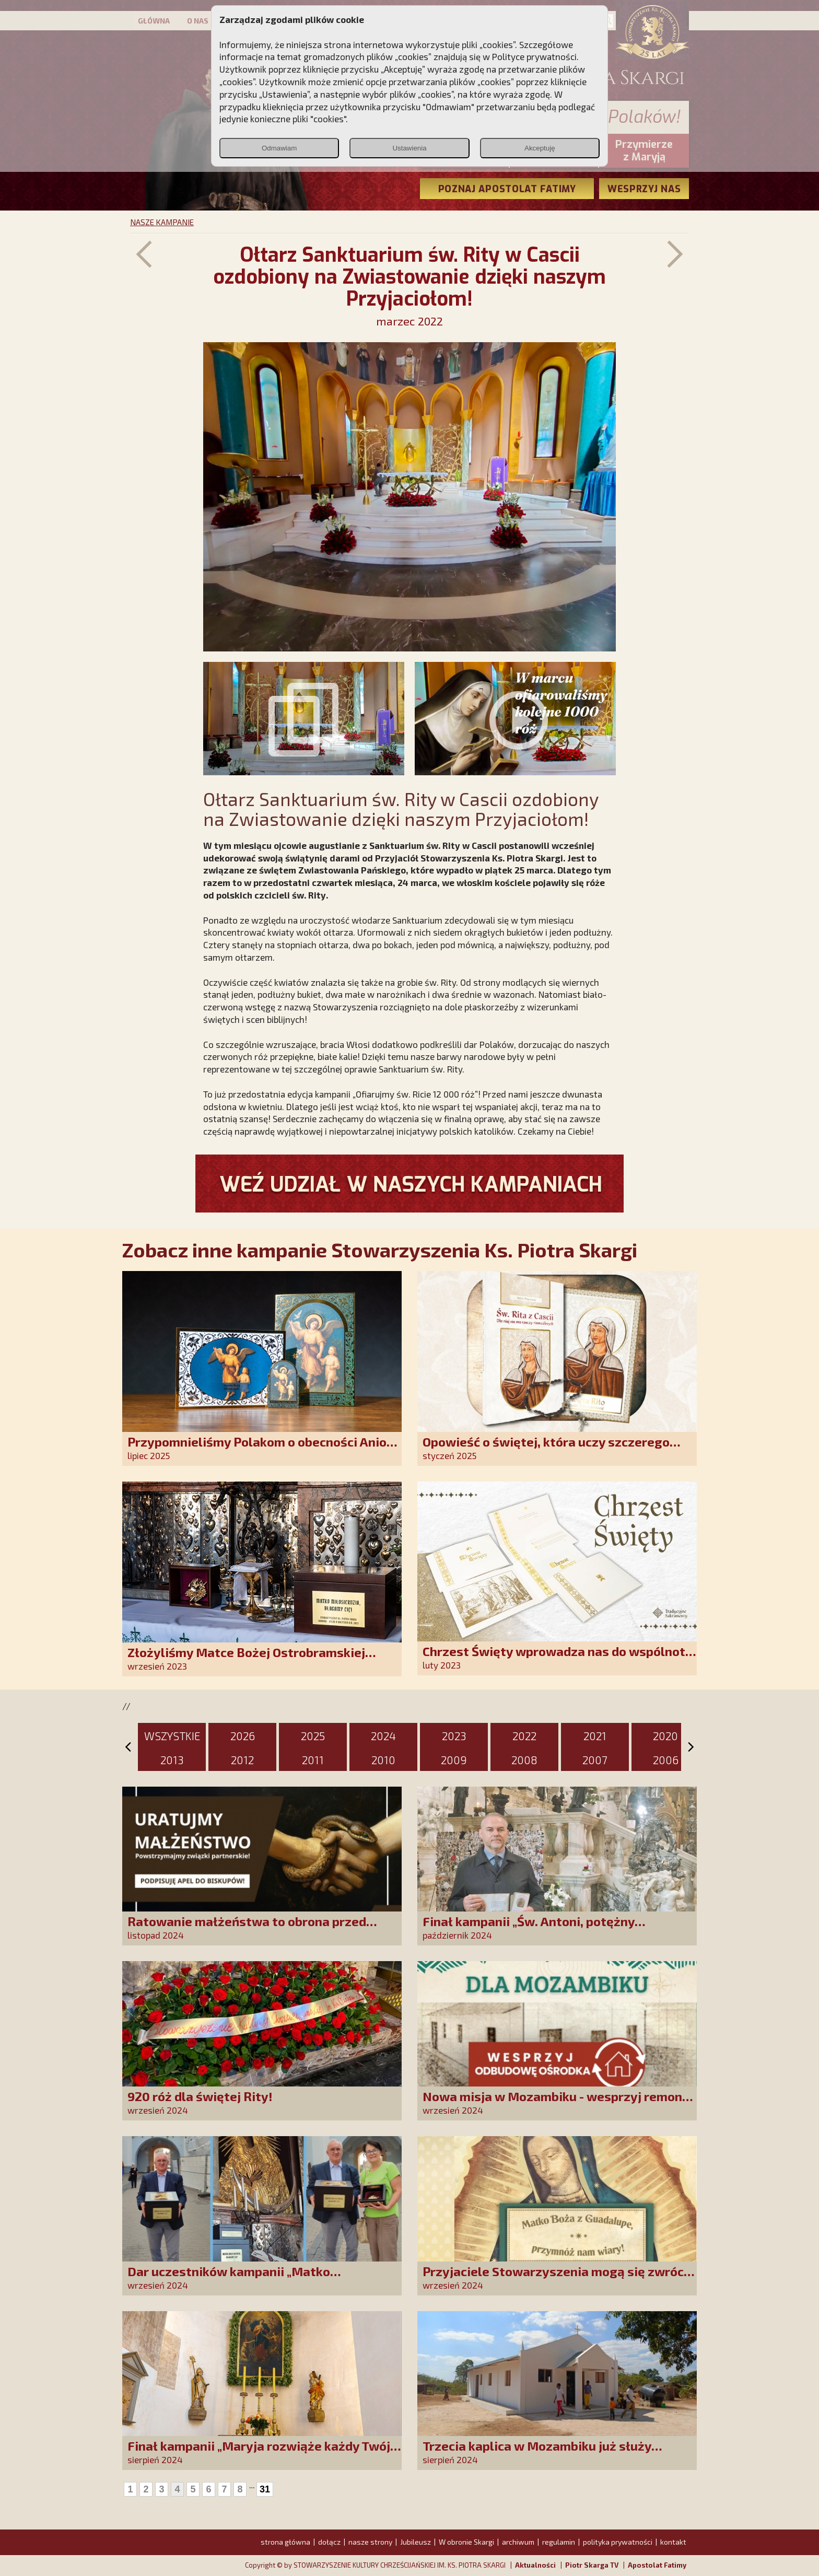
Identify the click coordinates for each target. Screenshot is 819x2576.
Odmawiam (279, 148)
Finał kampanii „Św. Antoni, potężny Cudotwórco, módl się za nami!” (529, 1928)
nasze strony (370, 2541)
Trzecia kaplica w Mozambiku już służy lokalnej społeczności (537, 2453)
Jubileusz (415, 2541)
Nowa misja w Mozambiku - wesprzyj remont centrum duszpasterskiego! (555, 2103)
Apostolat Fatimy (657, 2565)
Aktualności (535, 2565)
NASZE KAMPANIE (162, 222)
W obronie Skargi (466, 2541)
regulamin (558, 2541)
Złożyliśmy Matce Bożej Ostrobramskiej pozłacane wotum (246, 1659)
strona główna (285, 2541)
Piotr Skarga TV (591, 2565)
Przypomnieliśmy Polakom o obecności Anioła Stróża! (263, 1449)
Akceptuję (539, 148)
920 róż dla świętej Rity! (200, 2096)
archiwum (518, 2541)
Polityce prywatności (534, 56)
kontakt (673, 2541)
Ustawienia (409, 148)
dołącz (329, 2541)
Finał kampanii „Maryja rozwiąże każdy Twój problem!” (258, 2453)
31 (265, 2489)
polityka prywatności (617, 2541)
